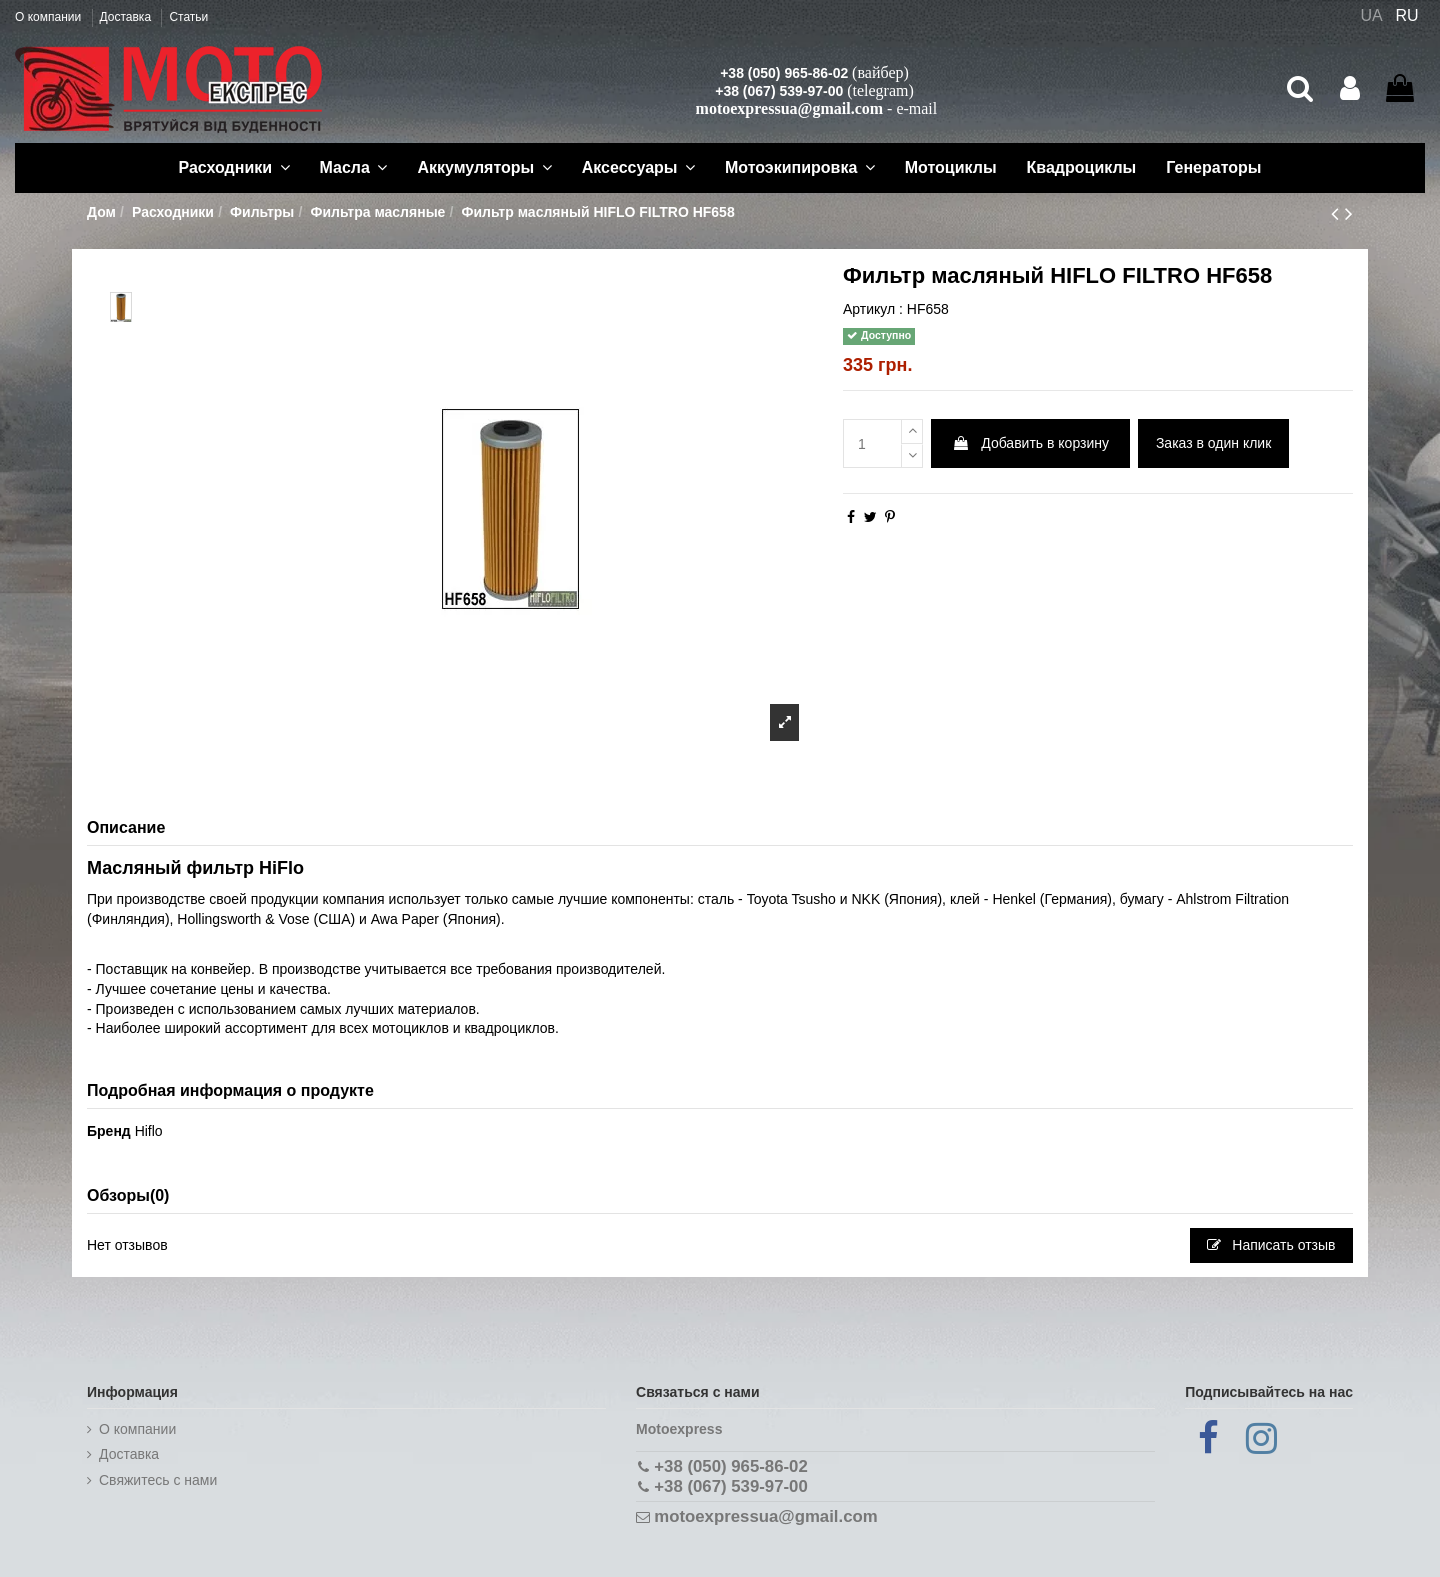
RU (1407, 15)
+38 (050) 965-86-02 (784, 73)
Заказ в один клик (1213, 443)
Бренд (109, 1131)
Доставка (127, 17)
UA (1371, 15)
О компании (50, 17)
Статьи (188, 17)
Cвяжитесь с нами (158, 1480)
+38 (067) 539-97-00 (779, 91)
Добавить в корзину (1030, 443)
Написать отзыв (1271, 1245)
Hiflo (149, 1131)
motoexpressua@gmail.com (789, 108)
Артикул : (873, 309)
